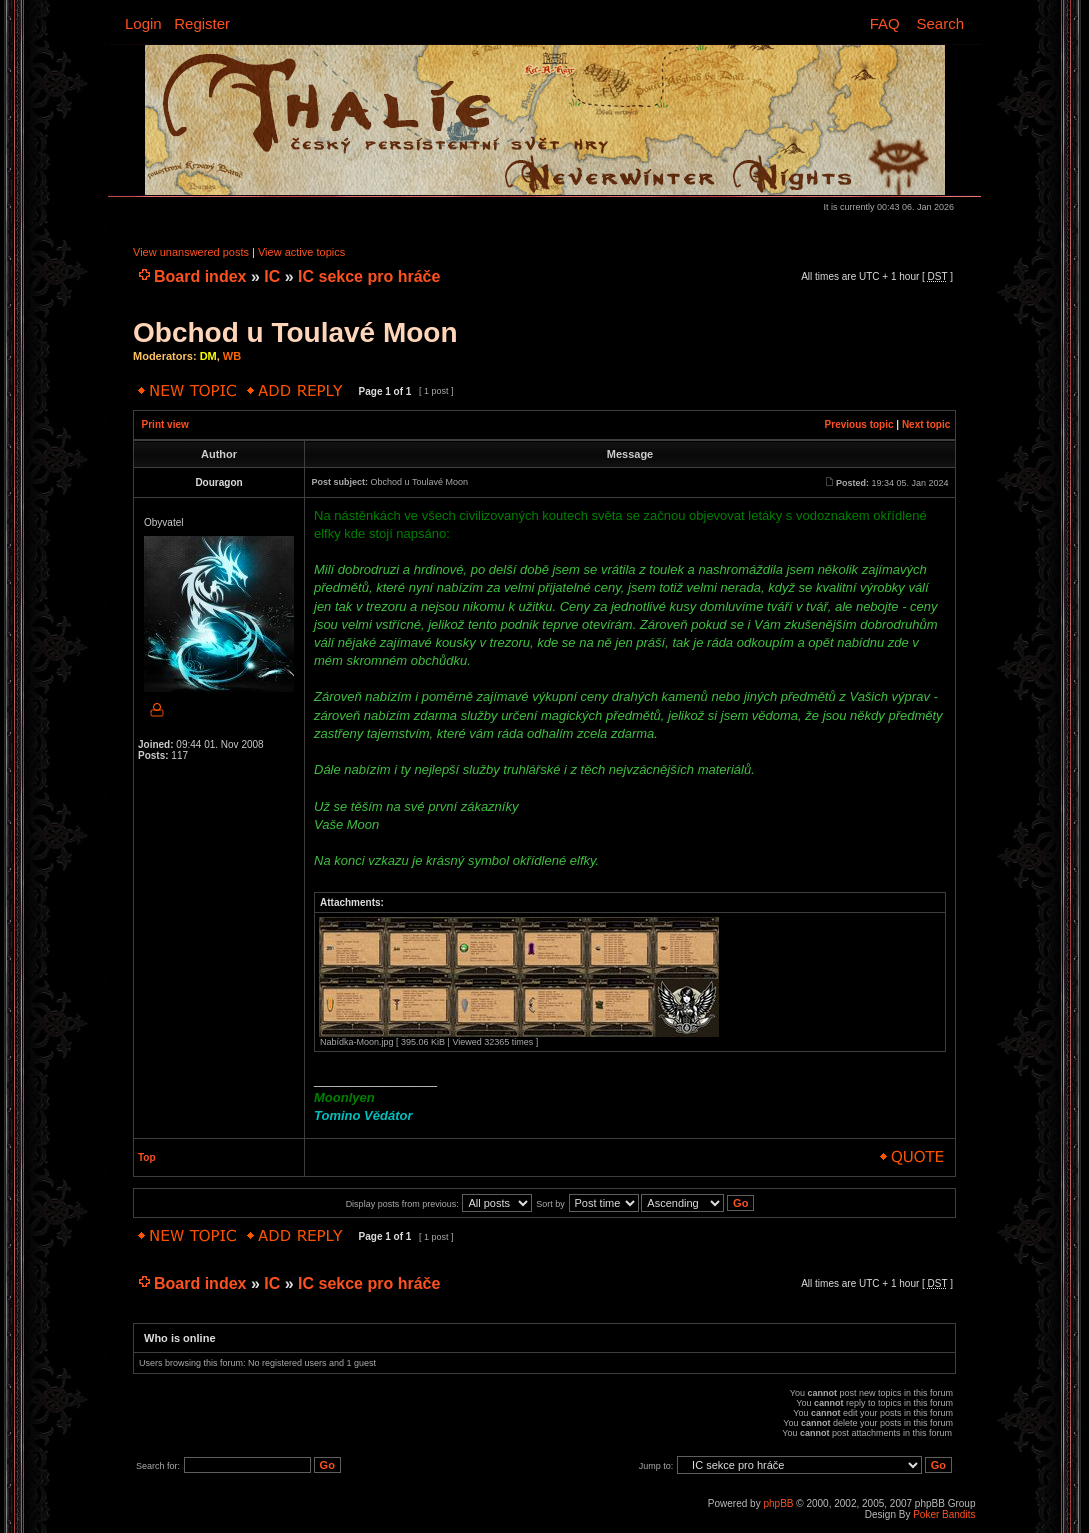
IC (272, 276)
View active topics (301, 252)
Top (147, 1157)
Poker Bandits (944, 1514)
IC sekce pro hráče (369, 276)
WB (232, 356)
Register (202, 23)
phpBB (778, 1503)
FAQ (885, 23)
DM (208, 356)
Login (143, 23)
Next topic (926, 424)
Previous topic (859, 424)
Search (940, 23)
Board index (200, 276)
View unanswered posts (191, 252)
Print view (165, 424)
